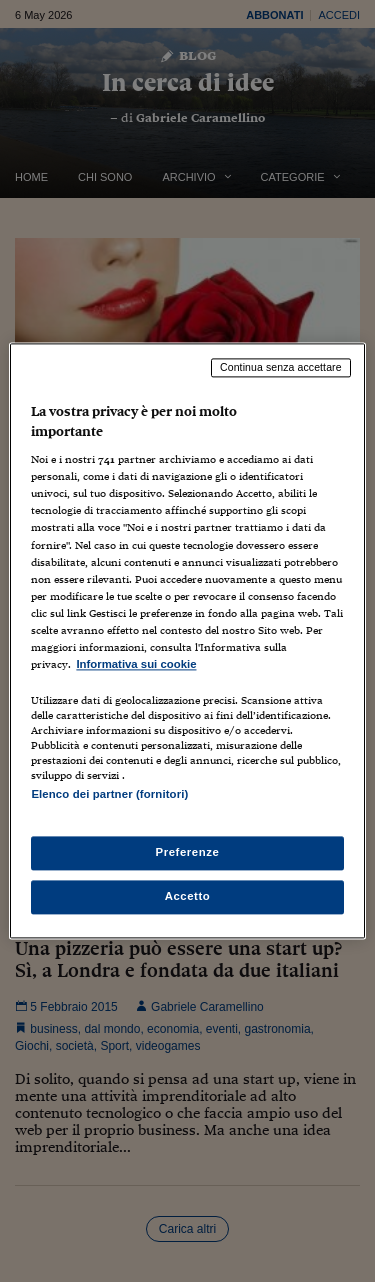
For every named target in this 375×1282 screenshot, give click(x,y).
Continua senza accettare (281, 367)
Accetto (188, 897)
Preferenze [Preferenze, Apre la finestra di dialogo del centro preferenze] (188, 853)
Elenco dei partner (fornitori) (109, 794)
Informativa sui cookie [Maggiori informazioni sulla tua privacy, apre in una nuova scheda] (136, 664)
